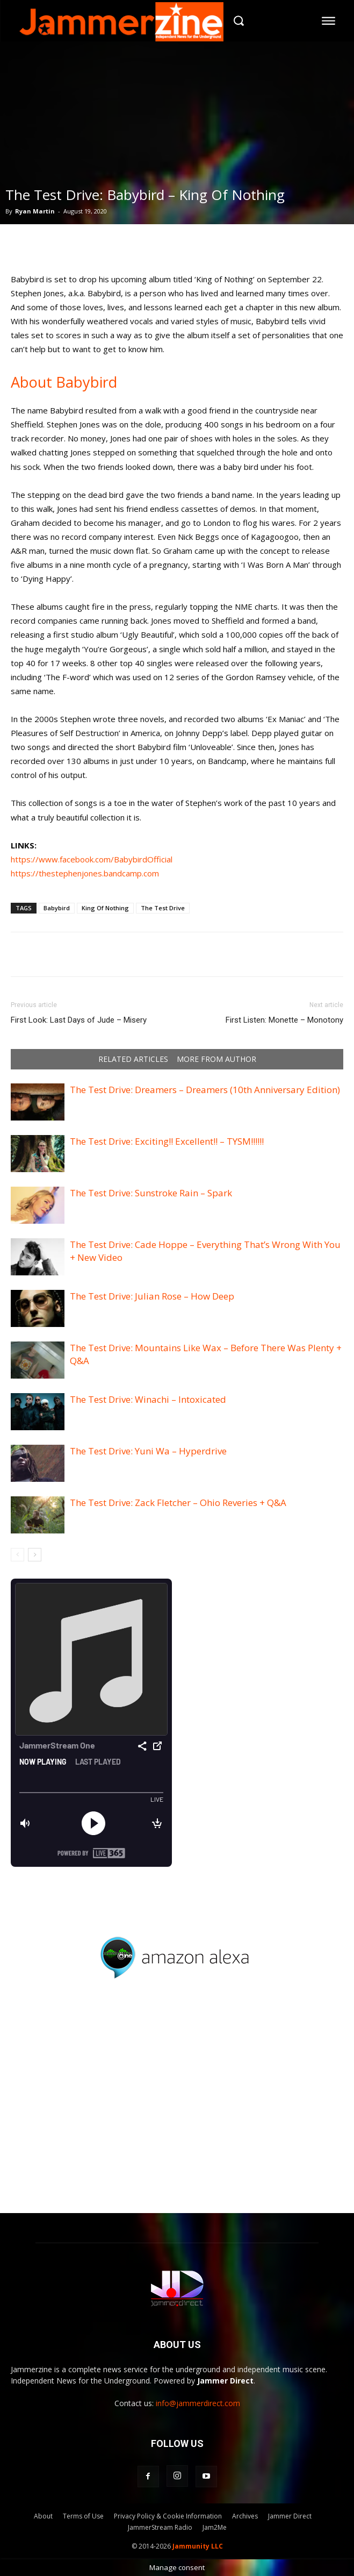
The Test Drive (163, 908)
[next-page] (34, 1554)
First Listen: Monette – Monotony (284, 1020)
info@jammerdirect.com (198, 2403)
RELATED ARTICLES (133, 1059)
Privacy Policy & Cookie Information (168, 2516)
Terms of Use (83, 2516)
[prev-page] (17, 1554)
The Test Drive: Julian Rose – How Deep (152, 1296)
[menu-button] (328, 20)
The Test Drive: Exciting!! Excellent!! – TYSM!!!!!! (167, 1141)
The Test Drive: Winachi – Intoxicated (148, 1399)
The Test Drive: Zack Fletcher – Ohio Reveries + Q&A (178, 1502)
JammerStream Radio (160, 2527)
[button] (238, 20)
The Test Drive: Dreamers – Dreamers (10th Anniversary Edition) (205, 1089)
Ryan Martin (35, 211)
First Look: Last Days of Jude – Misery (79, 1020)
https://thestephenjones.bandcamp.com (85, 873)
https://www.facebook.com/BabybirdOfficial (91, 859)
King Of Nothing (105, 908)
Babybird (57, 908)
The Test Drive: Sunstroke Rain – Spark (151, 1193)
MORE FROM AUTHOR (216, 1059)
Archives (245, 2516)
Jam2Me (215, 2527)
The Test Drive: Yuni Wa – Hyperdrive (148, 1451)
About (43, 2516)
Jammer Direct (290, 2516)
